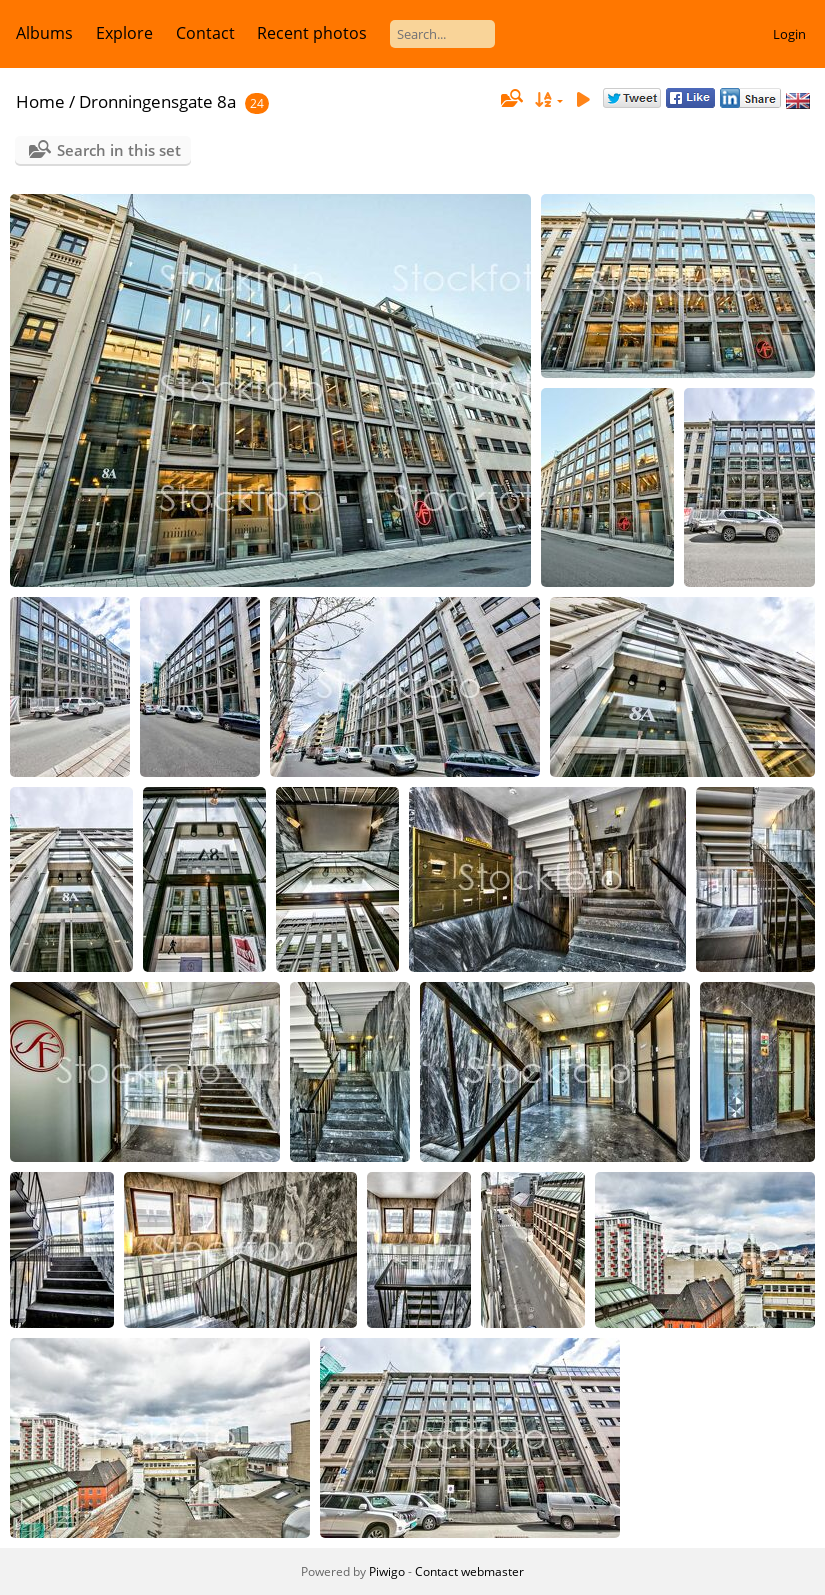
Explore (124, 33)
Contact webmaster (469, 1571)
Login (789, 34)
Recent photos (312, 33)
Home (40, 101)
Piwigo (387, 1571)
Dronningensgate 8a (157, 101)
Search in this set (119, 150)
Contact (205, 33)
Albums (44, 33)
